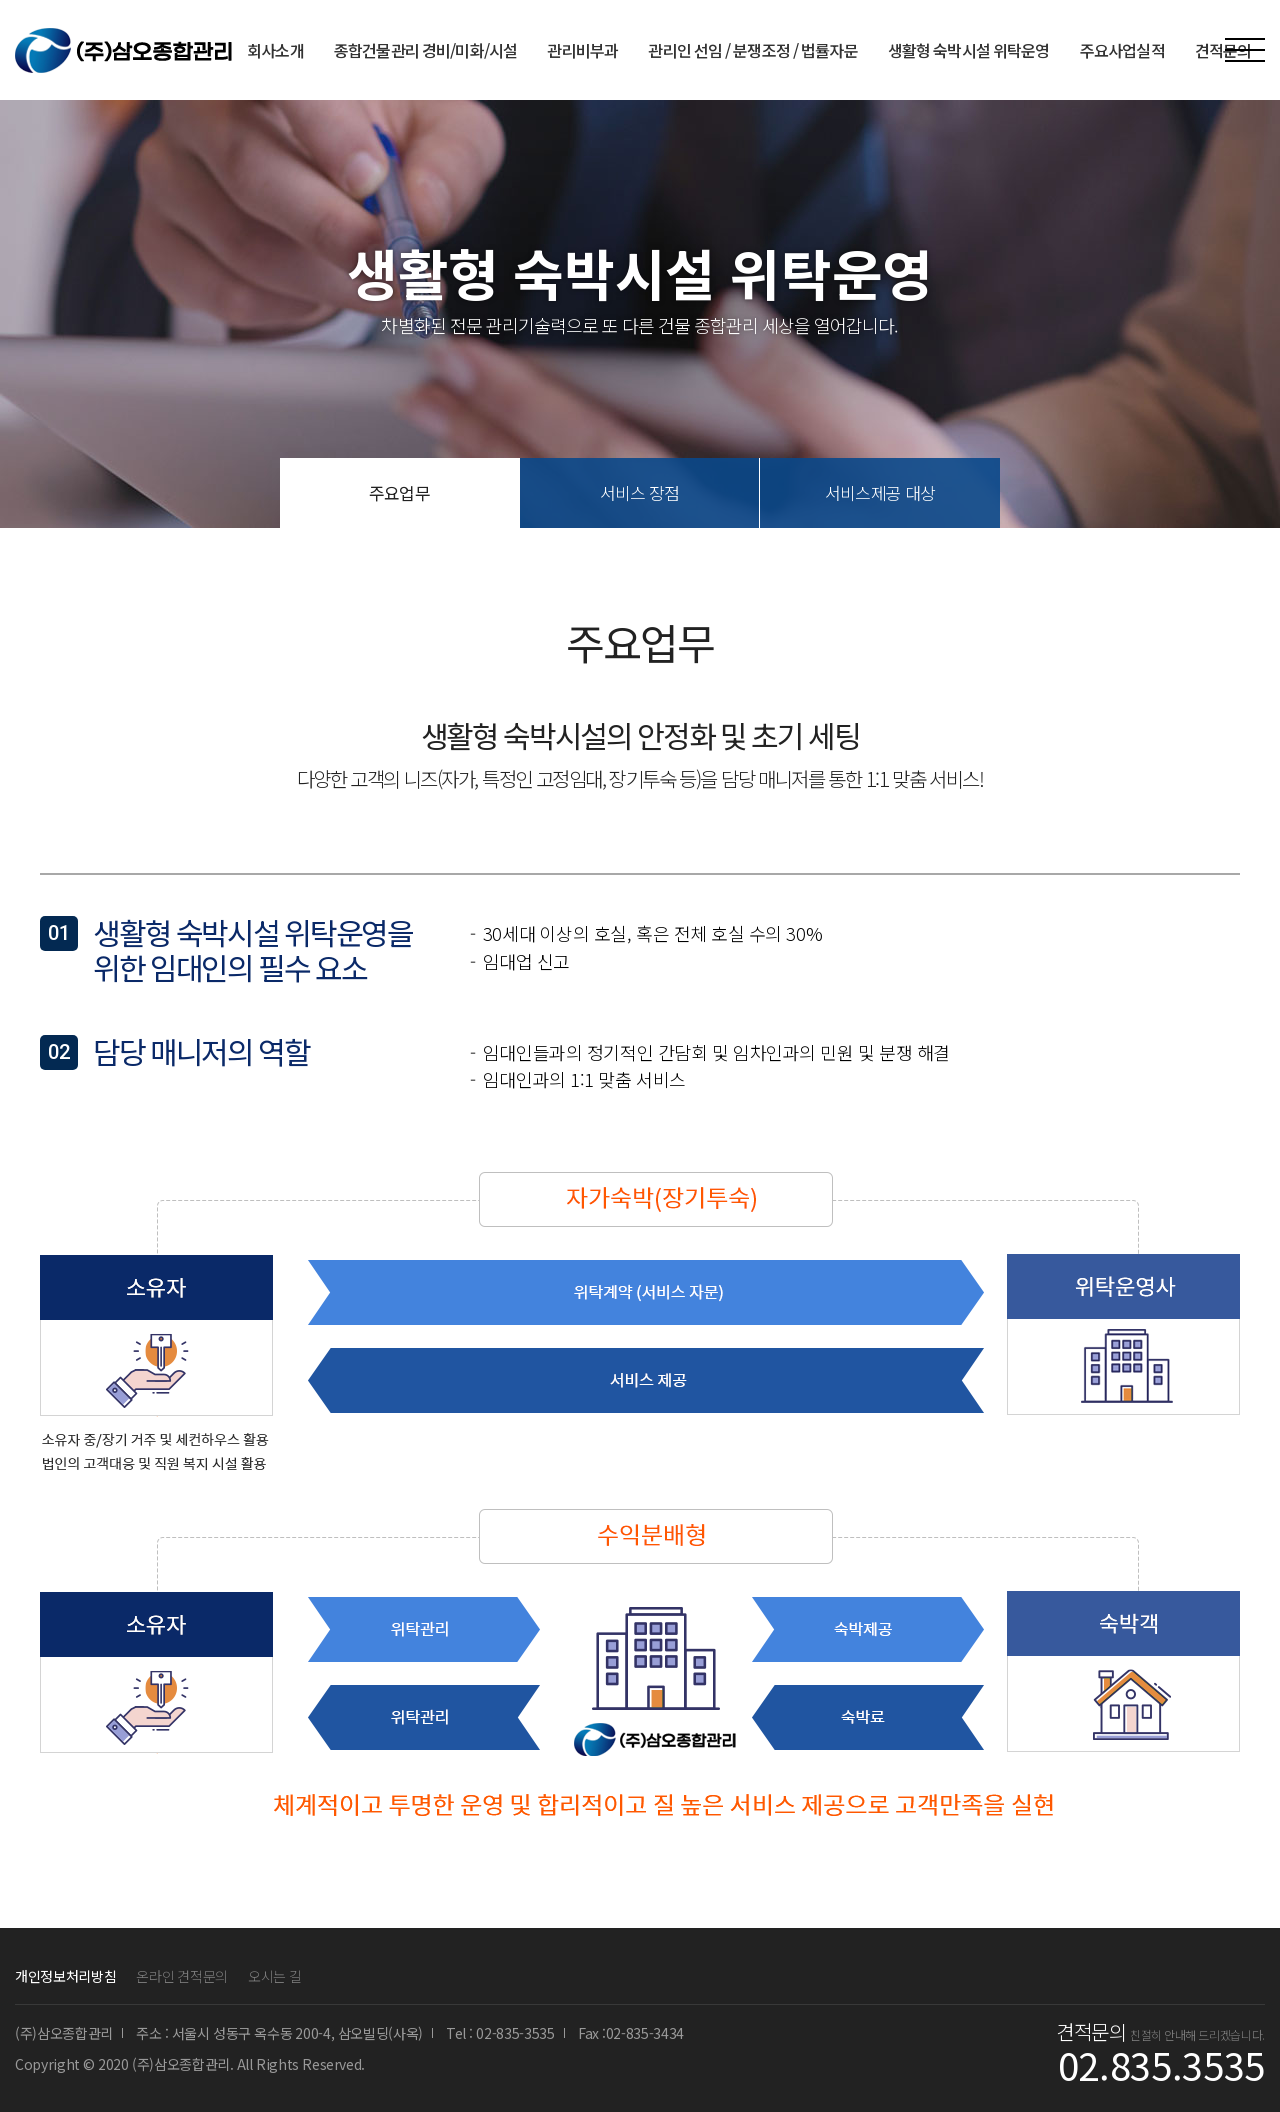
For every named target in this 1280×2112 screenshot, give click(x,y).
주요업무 (399, 492)
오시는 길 (275, 1976)
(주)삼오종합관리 (123, 50)
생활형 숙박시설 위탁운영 (969, 50)
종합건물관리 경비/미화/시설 (426, 50)
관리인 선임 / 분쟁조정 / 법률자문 (752, 50)
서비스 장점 (640, 492)
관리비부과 (582, 50)
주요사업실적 (1122, 50)
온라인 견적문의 (182, 1976)
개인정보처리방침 (65, 1976)
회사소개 (275, 50)
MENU (1245, 50)
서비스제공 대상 (880, 492)
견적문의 (1223, 50)
